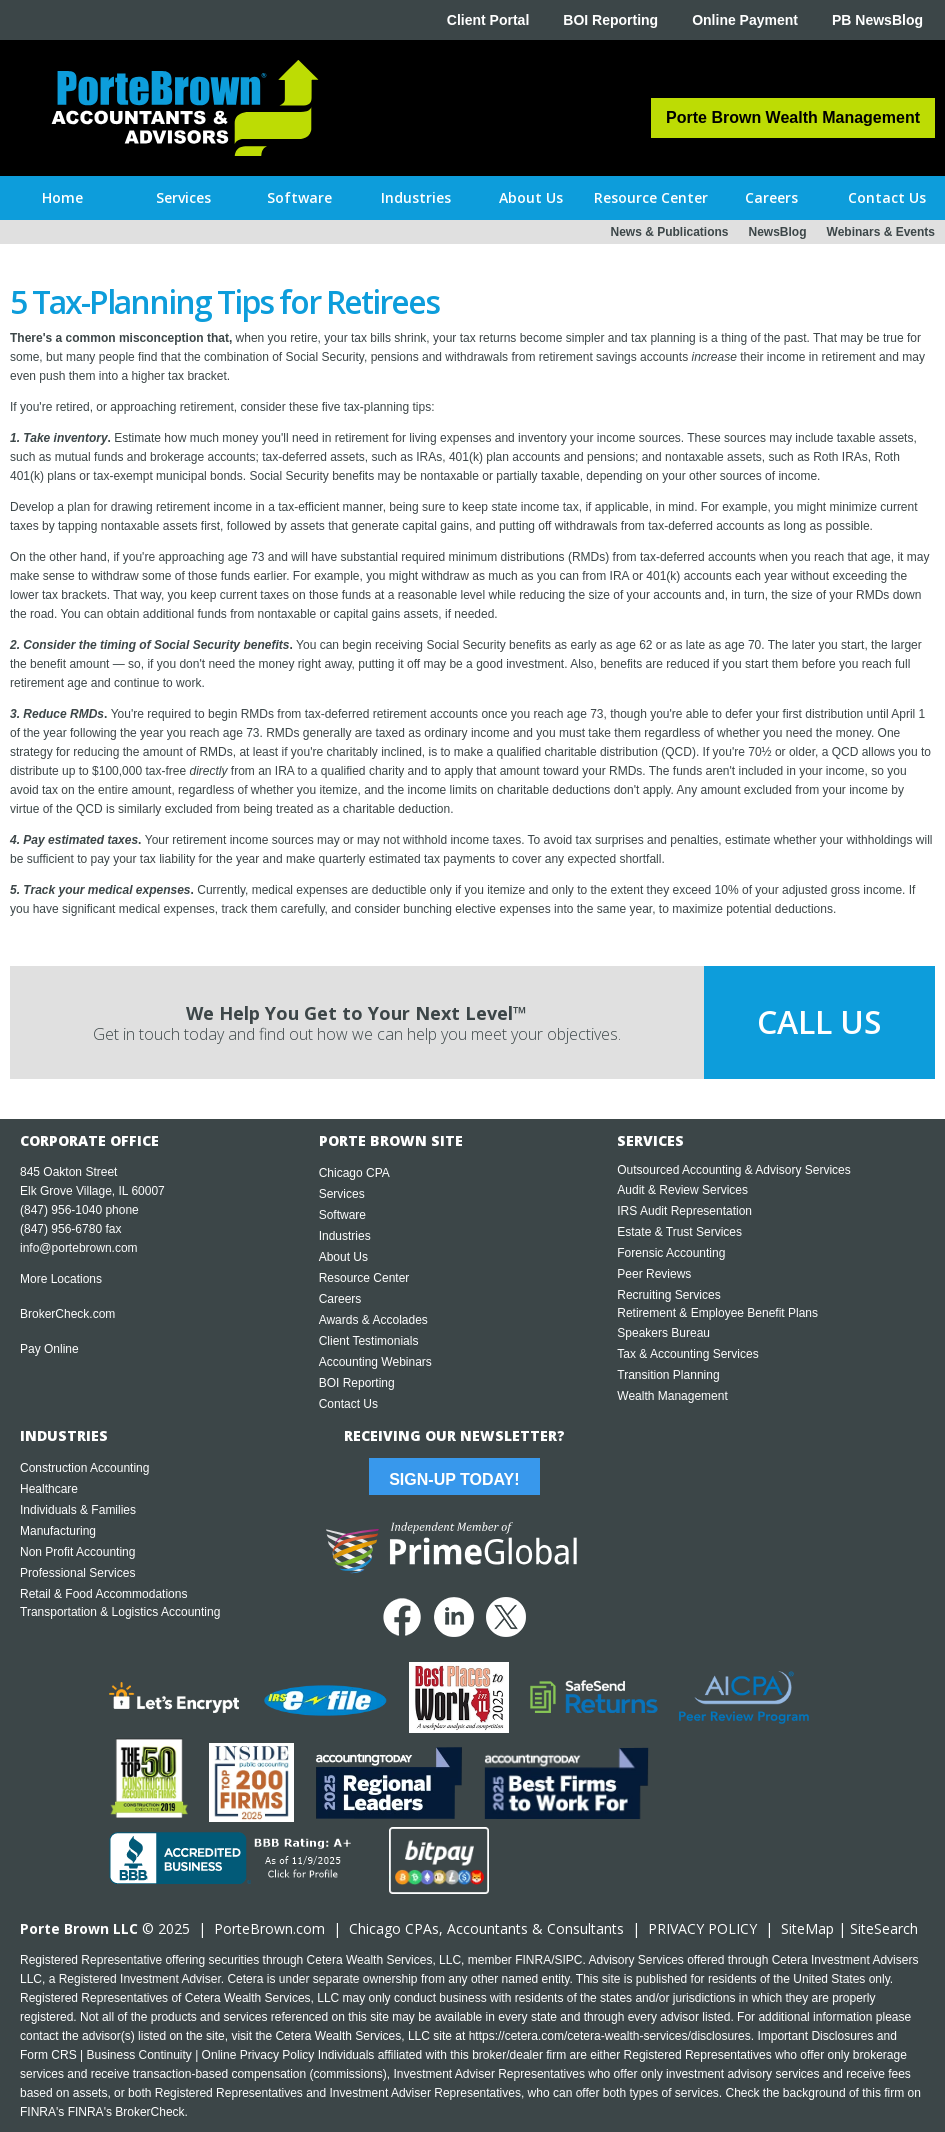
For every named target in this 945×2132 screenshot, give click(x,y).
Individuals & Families (78, 1510)
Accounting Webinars (375, 1362)
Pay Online (49, 1349)
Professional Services (77, 1573)
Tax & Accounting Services (687, 1354)
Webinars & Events (881, 232)
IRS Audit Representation (684, 1211)
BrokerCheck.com (67, 1314)
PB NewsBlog (877, 20)
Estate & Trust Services (679, 1232)
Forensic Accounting (671, 1253)
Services (342, 1194)
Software (342, 1215)
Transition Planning (668, 1375)
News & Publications (669, 232)
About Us (343, 1257)
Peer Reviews (654, 1274)
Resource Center (364, 1278)
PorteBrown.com (269, 1928)
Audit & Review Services (682, 1190)
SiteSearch (884, 1928)
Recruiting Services (668, 1295)
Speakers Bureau (663, 1333)
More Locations (61, 1279)
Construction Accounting (84, 1468)
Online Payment (745, 20)
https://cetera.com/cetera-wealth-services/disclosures (610, 2036)
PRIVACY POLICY (702, 1928)
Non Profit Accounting (77, 1552)
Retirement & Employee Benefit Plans (717, 1313)
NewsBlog (778, 232)
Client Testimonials (369, 1341)
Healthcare (49, 1489)
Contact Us (348, 1404)
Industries (345, 1236)
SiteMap (807, 1928)
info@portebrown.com (79, 1248)
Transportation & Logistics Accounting (120, 1612)
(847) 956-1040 (61, 1210)
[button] (184, 198)
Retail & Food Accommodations (103, 1594)
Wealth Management (672, 1396)
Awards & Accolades (373, 1320)
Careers (340, 1299)
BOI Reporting (610, 20)
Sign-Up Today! (454, 1479)
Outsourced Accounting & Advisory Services (733, 1170)
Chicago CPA (354, 1173)
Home (62, 197)
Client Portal (488, 20)
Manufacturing (58, 1531)
